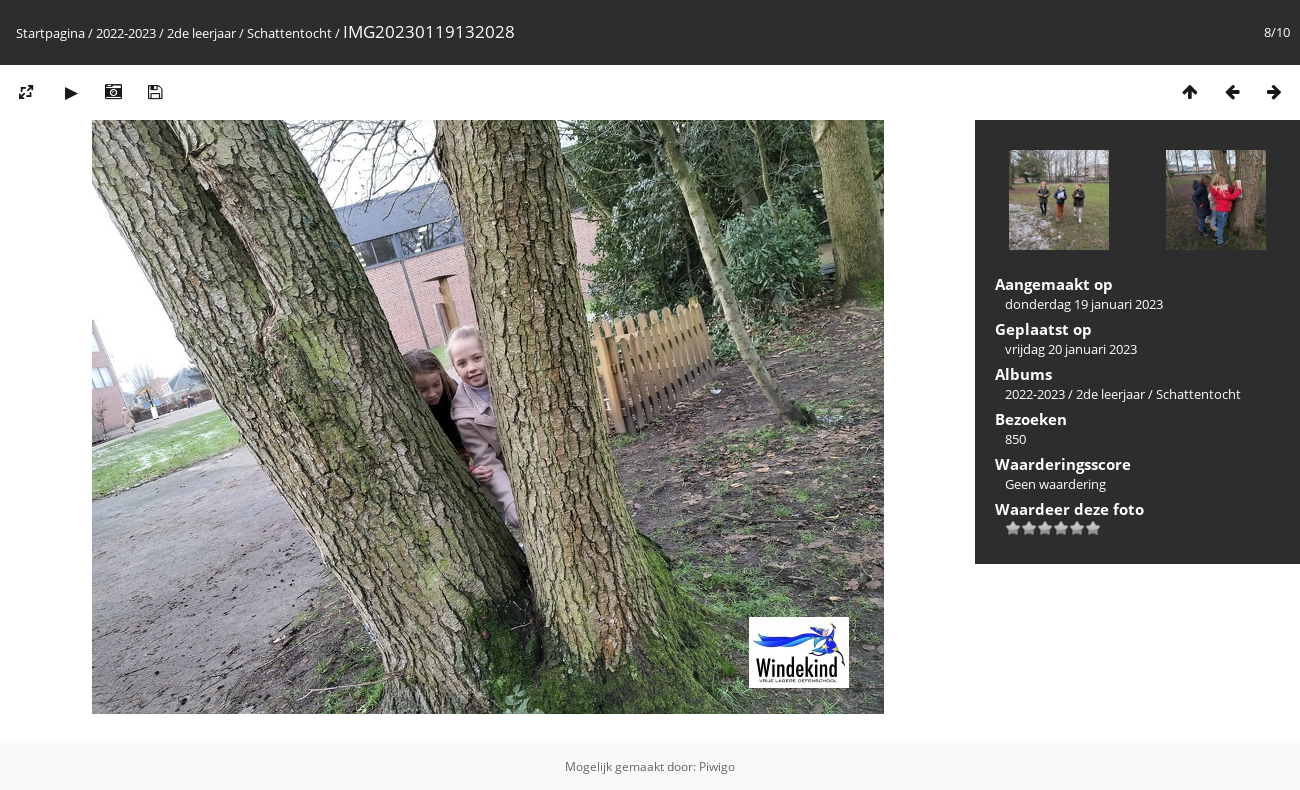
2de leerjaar (201, 33)
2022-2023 (126, 33)
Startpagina (50, 33)
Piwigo (717, 766)
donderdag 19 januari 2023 (1084, 304)
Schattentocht (289, 33)
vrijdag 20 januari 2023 (1071, 349)
